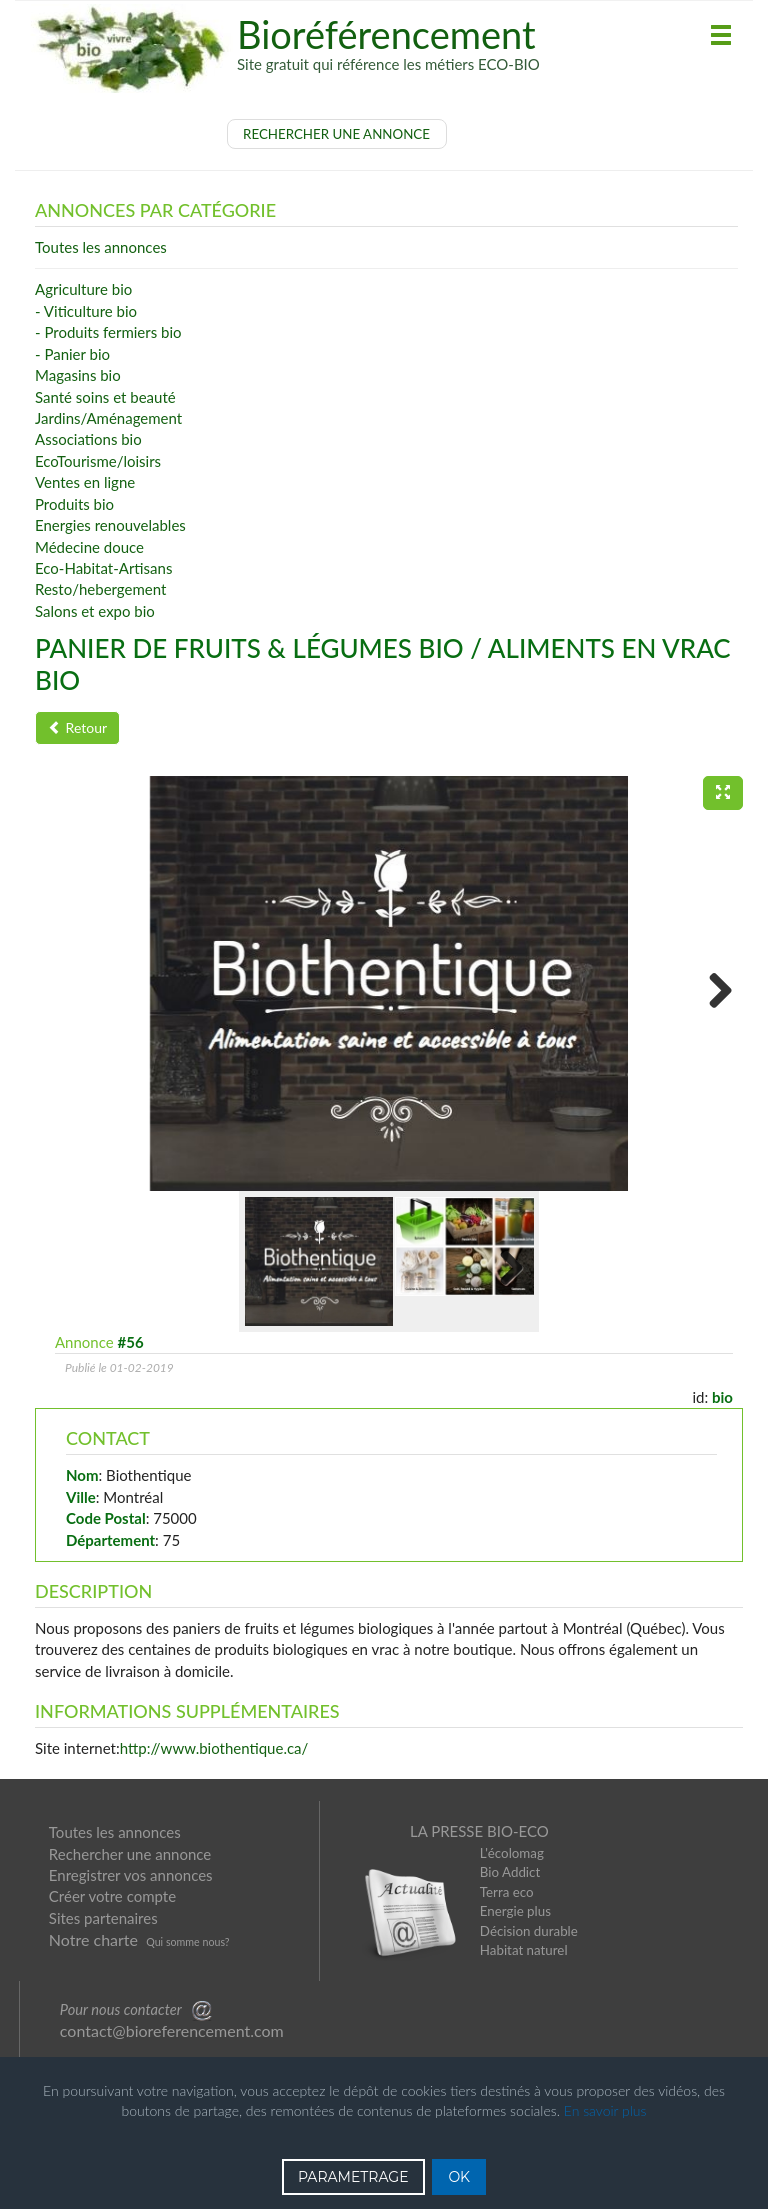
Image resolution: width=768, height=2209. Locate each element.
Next (713, 989)
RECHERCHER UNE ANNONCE (336, 134)
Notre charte (93, 1939)
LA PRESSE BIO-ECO (479, 1831)
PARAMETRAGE (353, 2177)
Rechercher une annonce (130, 1854)
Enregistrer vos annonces (131, 1875)
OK (459, 2177)
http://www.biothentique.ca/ (214, 1748)
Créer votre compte (112, 1896)
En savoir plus (605, 2110)
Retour (77, 727)
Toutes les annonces (115, 1832)
